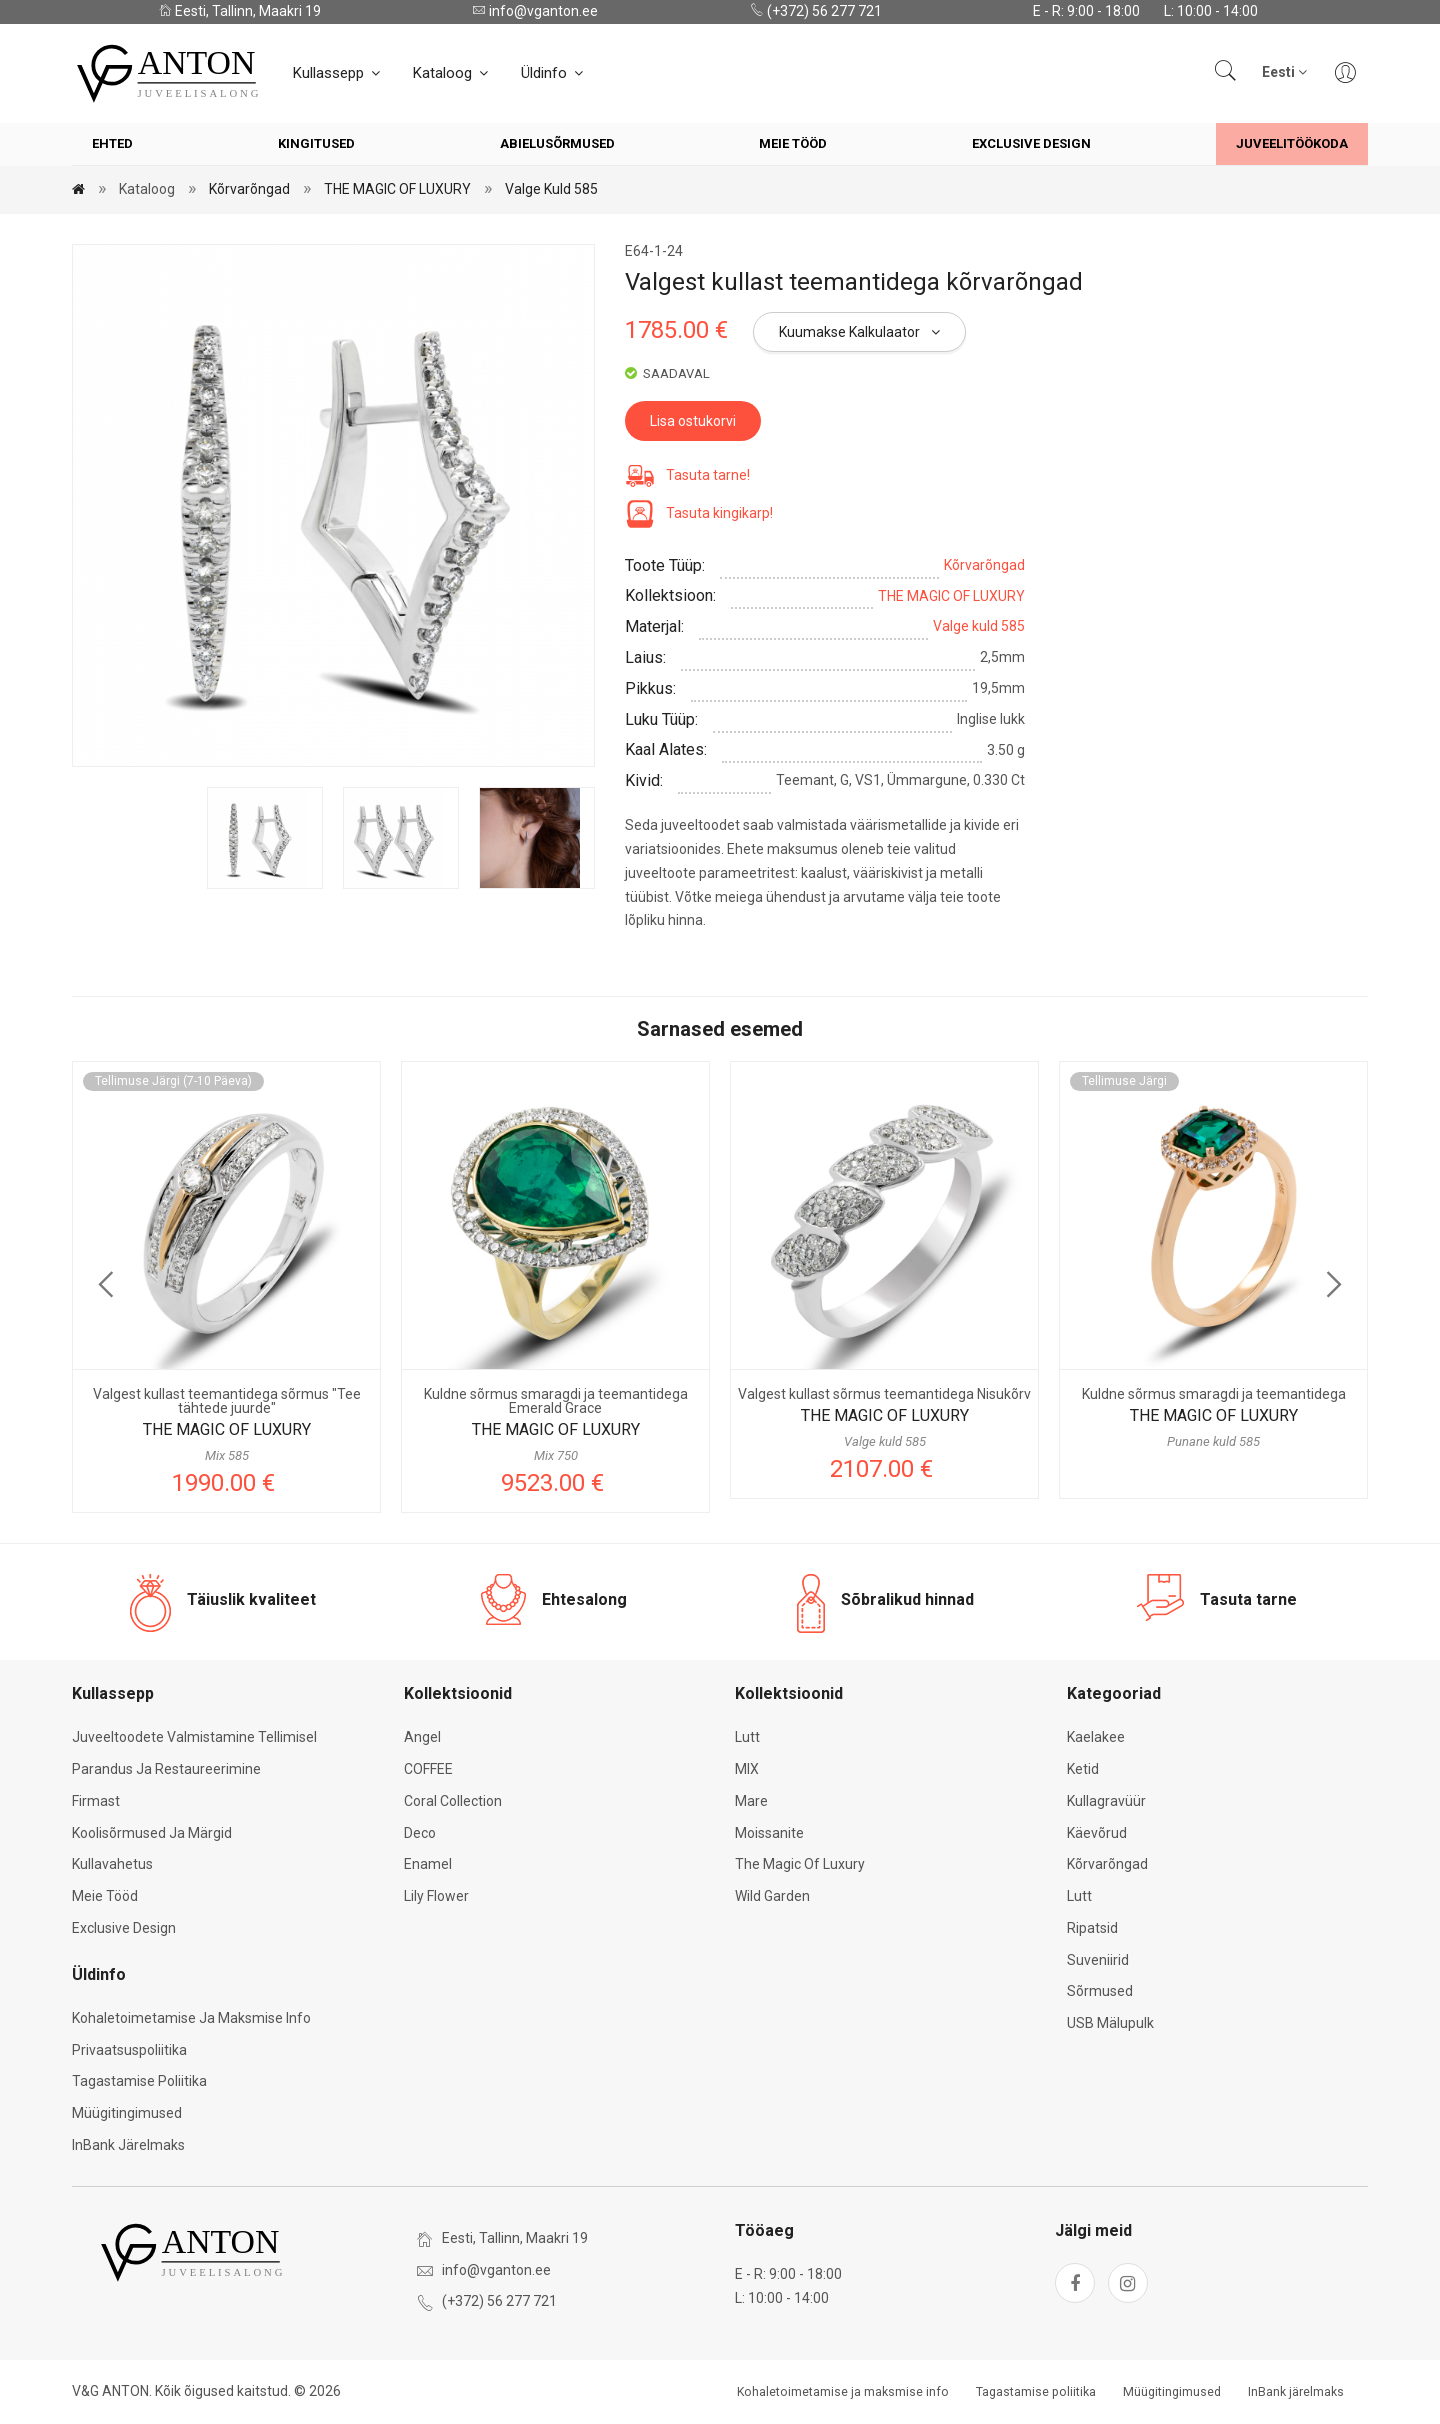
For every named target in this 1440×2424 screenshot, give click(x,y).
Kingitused (316, 143)
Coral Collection (453, 1801)
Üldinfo (553, 73)
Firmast (96, 1801)
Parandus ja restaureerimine (166, 1769)
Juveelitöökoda (1292, 143)
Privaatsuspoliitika (129, 2050)
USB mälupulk (1110, 2023)
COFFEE (428, 1769)
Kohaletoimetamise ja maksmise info (191, 2018)
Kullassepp (338, 73)
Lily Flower (436, 1896)
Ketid (1083, 1769)
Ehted (112, 143)
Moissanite (769, 1833)
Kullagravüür (1106, 1801)
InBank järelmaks (128, 2145)
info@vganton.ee (535, 11)
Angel (422, 1737)
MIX (747, 1769)
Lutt (747, 1737)
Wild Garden (772, 1896)
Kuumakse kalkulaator (859, 332)
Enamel (428, 1864)
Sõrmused (1100, 1991)
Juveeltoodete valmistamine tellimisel (194, 1737)
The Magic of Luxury (800, 1864)
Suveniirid (1098, 1960)
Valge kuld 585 (551, 189)
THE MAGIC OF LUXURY (397, 189)
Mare (751, 1801)
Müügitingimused (127, 2113)
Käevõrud (1097, 1833)
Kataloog (452, 73)
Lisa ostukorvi (693, 421)
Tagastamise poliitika (139, 2081)
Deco (420, 1833)
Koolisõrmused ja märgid (152, 1833)
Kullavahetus (112, 1864)
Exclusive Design (1031, 143)
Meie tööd (793, 143)
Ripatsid (1092, 1928)
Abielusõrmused (557, 143)
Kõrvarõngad (249, 189)
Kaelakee (1096, 1737)
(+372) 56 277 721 (816, 11)
